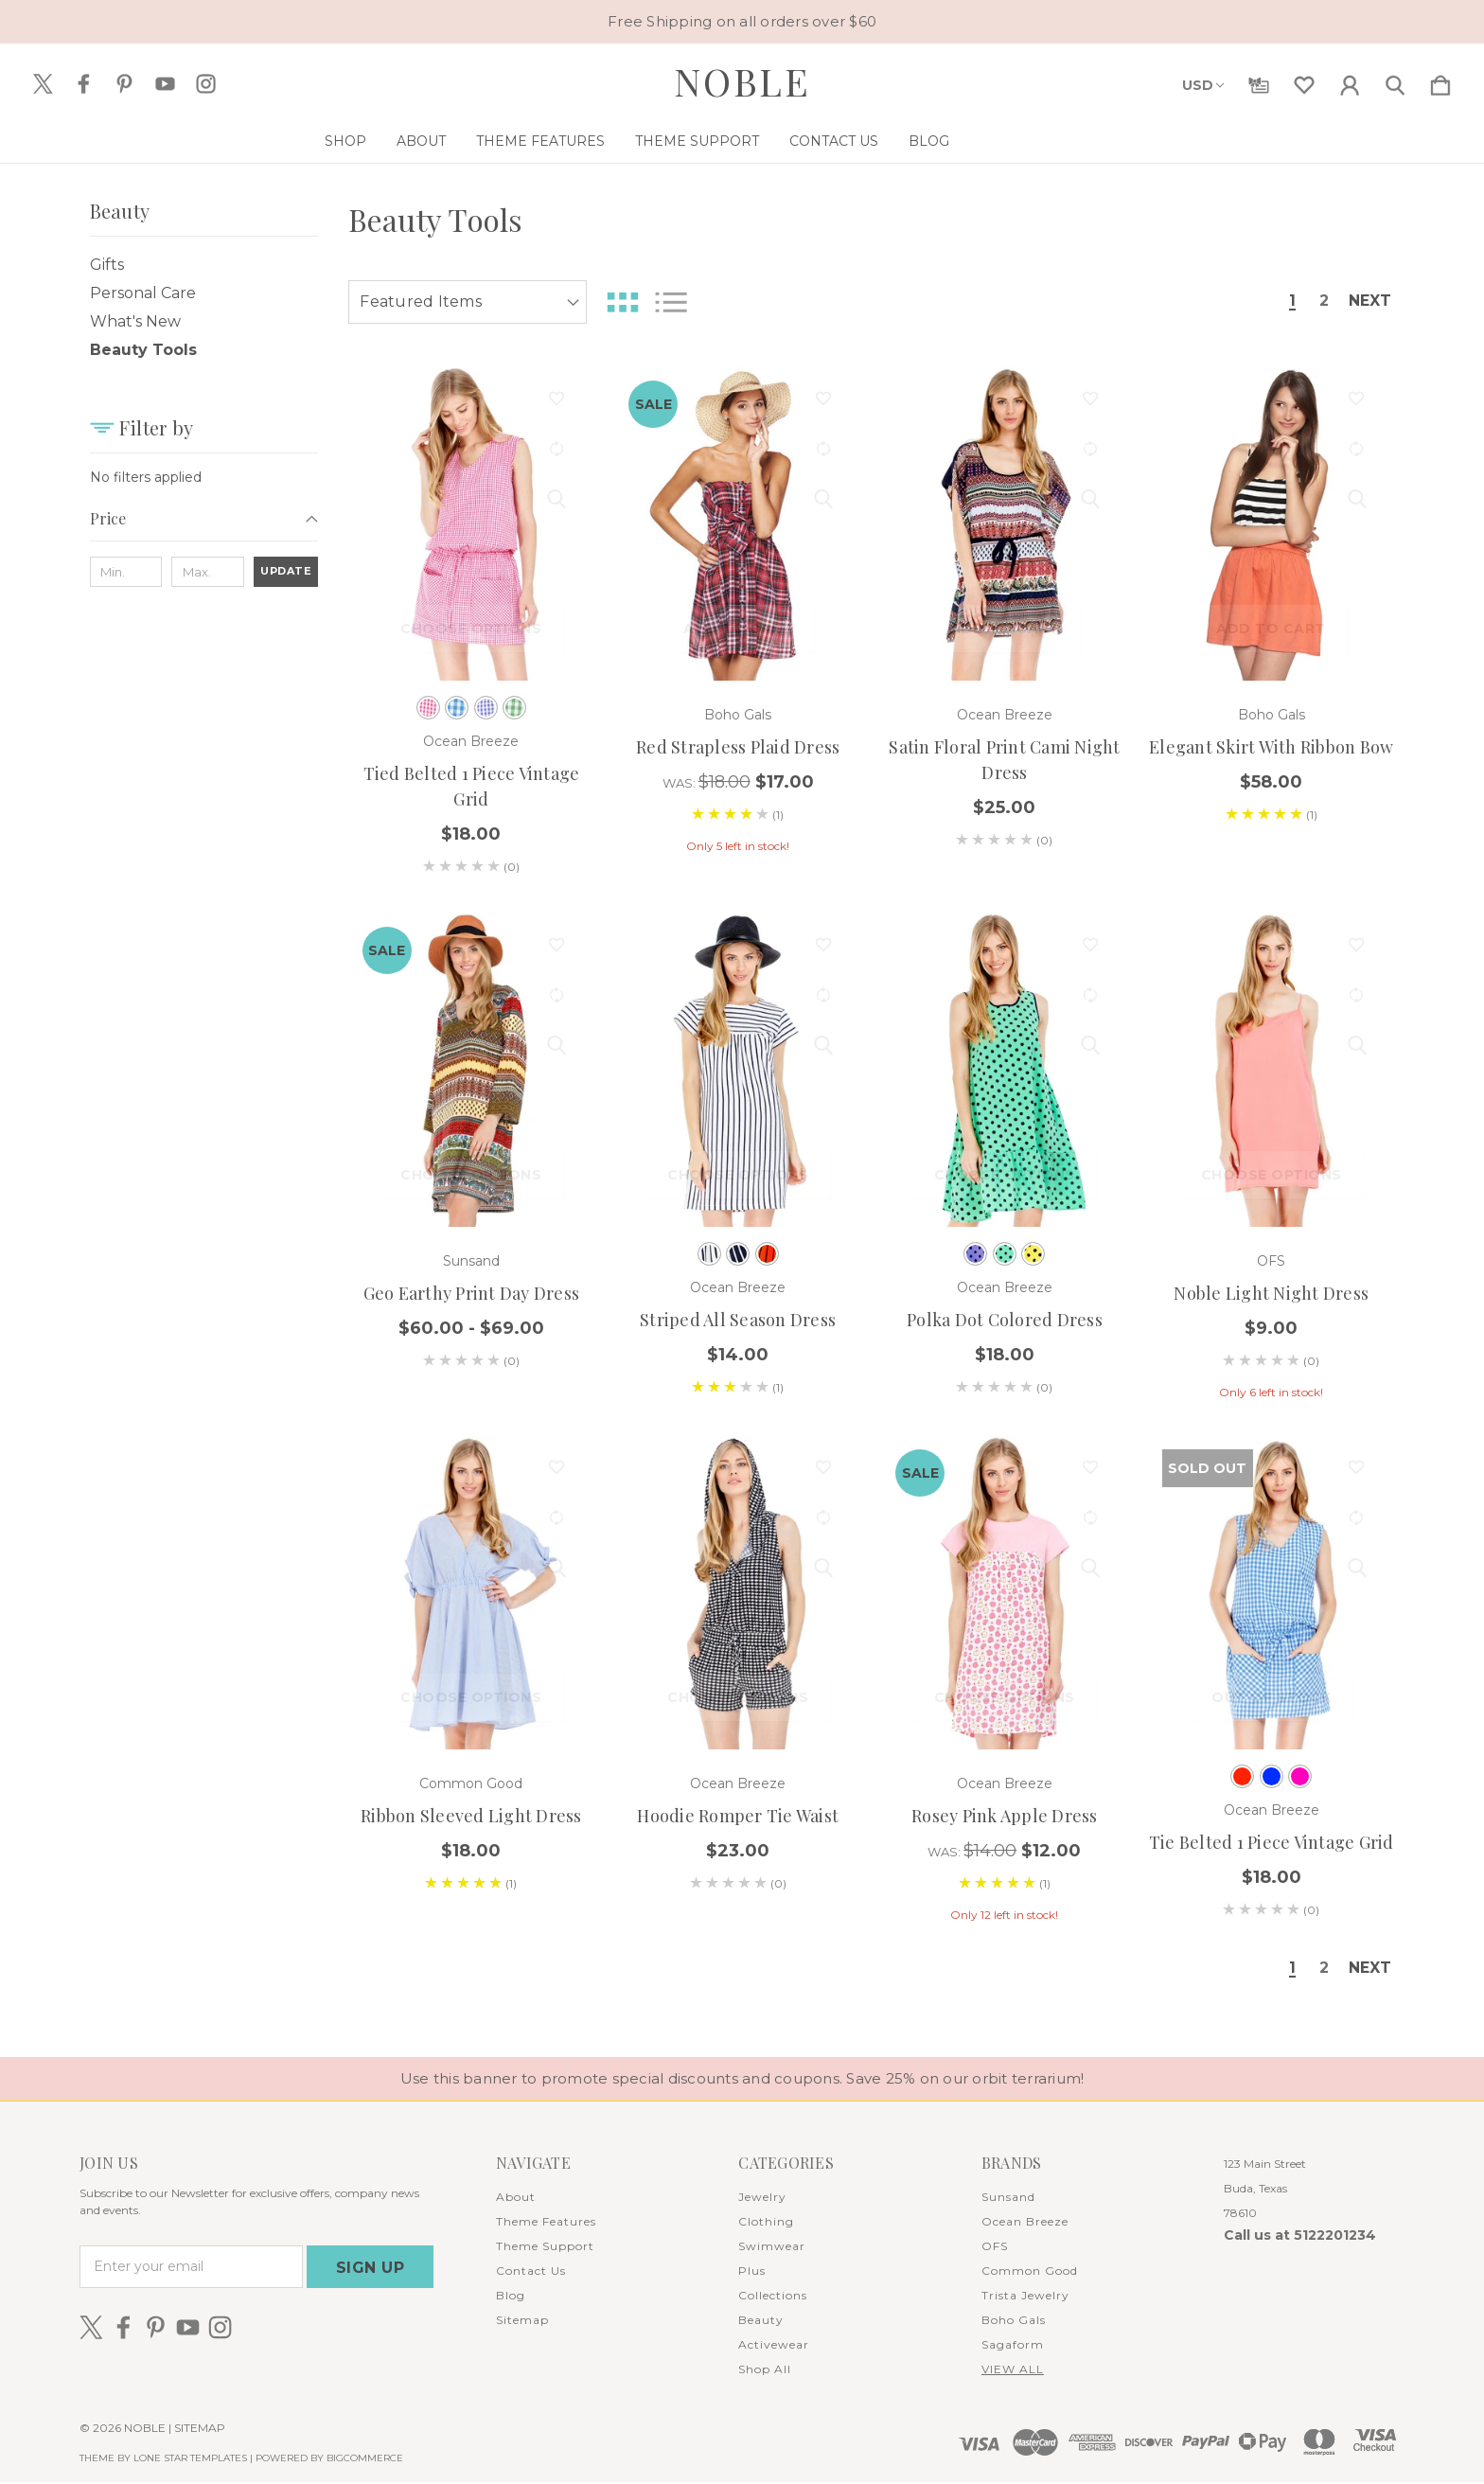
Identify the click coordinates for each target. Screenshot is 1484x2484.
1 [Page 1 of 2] (1284, 302)
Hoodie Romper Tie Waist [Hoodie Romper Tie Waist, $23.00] (738, 1815)
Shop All (764, 2371)
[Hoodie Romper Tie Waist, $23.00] (737, 1592)
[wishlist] (1304, 81)
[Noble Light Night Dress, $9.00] (1271, 1070)
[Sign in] (1349, 81)
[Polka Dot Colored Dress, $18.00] (1004, 1070)
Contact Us (908, 141)
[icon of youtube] (165, 84)
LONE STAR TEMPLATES (190, 2460)
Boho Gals (1013, 2322)
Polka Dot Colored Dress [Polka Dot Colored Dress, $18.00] (1005, 1319)
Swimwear (771, 2248)
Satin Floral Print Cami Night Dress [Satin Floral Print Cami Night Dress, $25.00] (1004, 760)
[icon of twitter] (43, 84)
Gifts (107, 265)
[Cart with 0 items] (1440, 81)
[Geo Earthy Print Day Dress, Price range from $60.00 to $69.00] (471, 1070)
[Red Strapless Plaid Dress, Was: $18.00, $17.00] (737, 524)
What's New (135, 321)
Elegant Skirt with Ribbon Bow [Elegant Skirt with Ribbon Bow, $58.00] (1271, 747)
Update (285, 570)
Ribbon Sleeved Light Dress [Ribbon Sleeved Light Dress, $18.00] (471, 1815)
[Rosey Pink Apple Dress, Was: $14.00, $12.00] (1004, 1592)
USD (1203, 85)
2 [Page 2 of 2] (1317, 302)
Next (1367, 302)
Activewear (773, 2346)
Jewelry (762, 2198)
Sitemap (522, 2322)
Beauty (761, 2322)
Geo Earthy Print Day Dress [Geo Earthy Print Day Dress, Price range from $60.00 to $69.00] (471, 1293)
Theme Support (772, 141)
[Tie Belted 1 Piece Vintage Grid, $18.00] (1271, 1592)
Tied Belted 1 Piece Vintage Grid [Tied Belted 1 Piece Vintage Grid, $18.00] (471, 786)
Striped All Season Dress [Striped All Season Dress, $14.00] (738, 1319)
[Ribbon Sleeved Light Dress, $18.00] (471, 1592)
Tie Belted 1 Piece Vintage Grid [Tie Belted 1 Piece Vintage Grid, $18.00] (1271, 1842)
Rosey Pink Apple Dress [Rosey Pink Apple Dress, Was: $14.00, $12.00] (1004, 1815)
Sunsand (1008, 2198)
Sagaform (1012, 2346)
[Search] (1395, 81)
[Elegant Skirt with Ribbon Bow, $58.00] (1271, 524)
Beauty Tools (143, 350)
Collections (772, 2297)
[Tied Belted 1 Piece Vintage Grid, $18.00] (471, 524)
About (496, 141)
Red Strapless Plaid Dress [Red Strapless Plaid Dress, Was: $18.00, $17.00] (737, 747)
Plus (752, 2272)
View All (1012, 2371)
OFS (994, 2248)
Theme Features (615, 141)
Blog (1003, 141)
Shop (420, 141)
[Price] (204, 524)
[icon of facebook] (84, 84)
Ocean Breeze (1025, 2223)
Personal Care (143, 293)
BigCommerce (365, 2460)
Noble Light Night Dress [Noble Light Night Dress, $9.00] (1271, 1293)
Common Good (1029, 2272)
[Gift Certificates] (1258, 81)
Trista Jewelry (1025, 2297)
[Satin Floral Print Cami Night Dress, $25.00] (1004, 524)
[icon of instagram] (206, 84)
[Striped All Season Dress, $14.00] (737, 1070)
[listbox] (467, 302)
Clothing (766, 2223)
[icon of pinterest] (124, 84)
